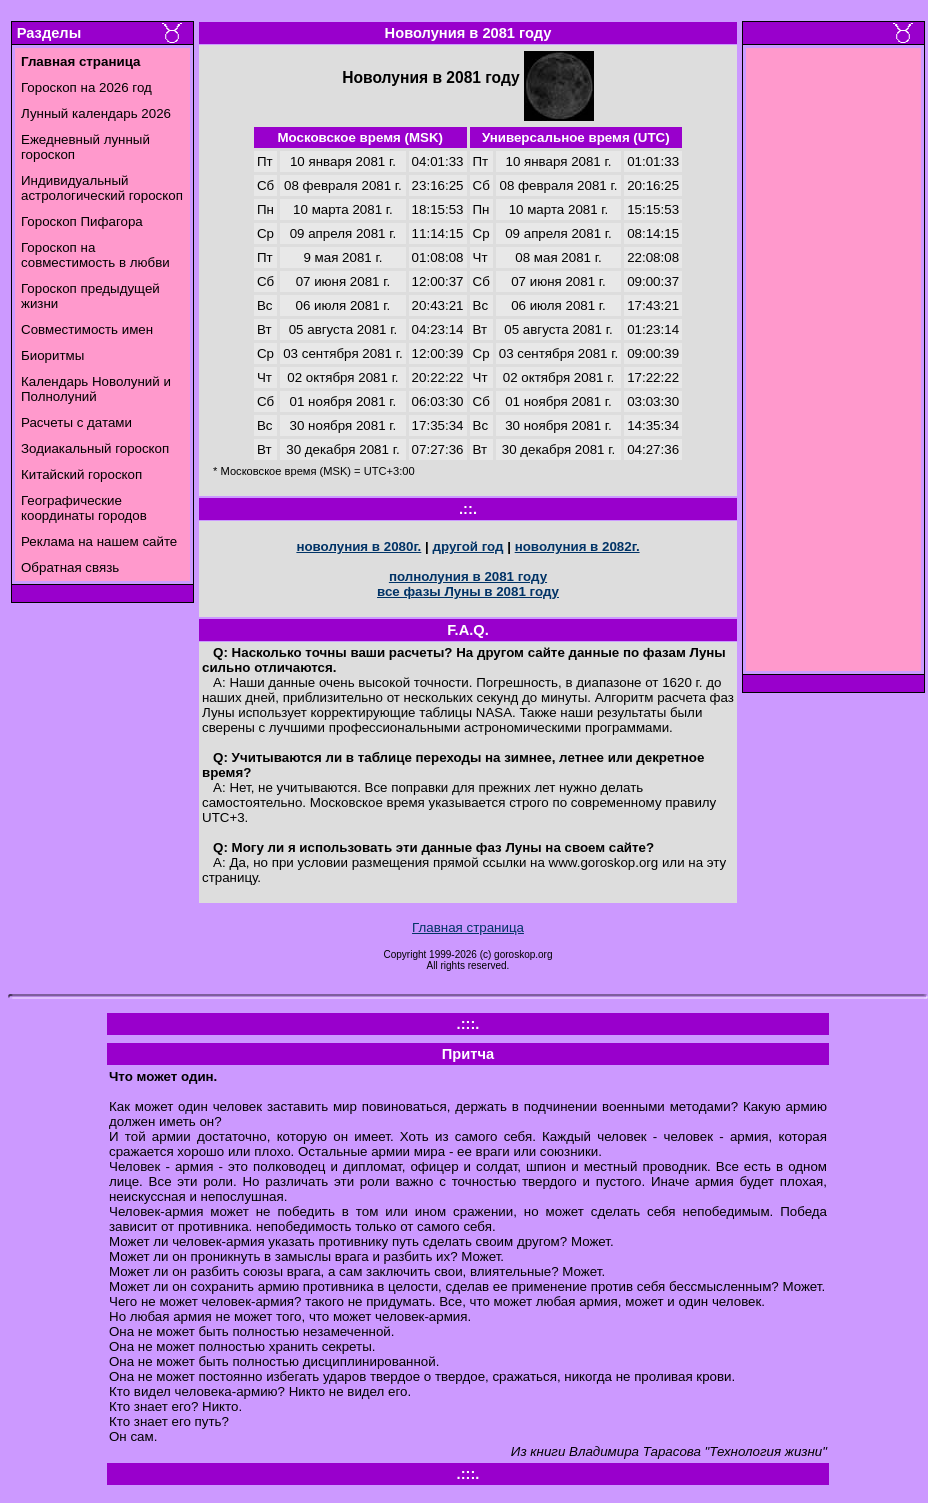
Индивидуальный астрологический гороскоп (102, 188)
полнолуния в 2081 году (468, 576)
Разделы (49, 33)
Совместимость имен (87, 329)
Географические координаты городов (84, 508)
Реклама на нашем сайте (99, 541)
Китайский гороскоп (81, 474)
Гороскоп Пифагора (82, 221)
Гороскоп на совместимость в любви (95, 255)
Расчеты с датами (76, 422)
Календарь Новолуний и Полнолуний (96, 389)
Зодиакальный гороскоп (95, 448)
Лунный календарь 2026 (96, 113)
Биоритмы (52, 355)
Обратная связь (70, 567)
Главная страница (468, 927)
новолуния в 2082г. (577, 546)
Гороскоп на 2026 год (86, 87)
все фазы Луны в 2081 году (468, 591)
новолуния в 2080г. (358, 546)
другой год (467, 546)
